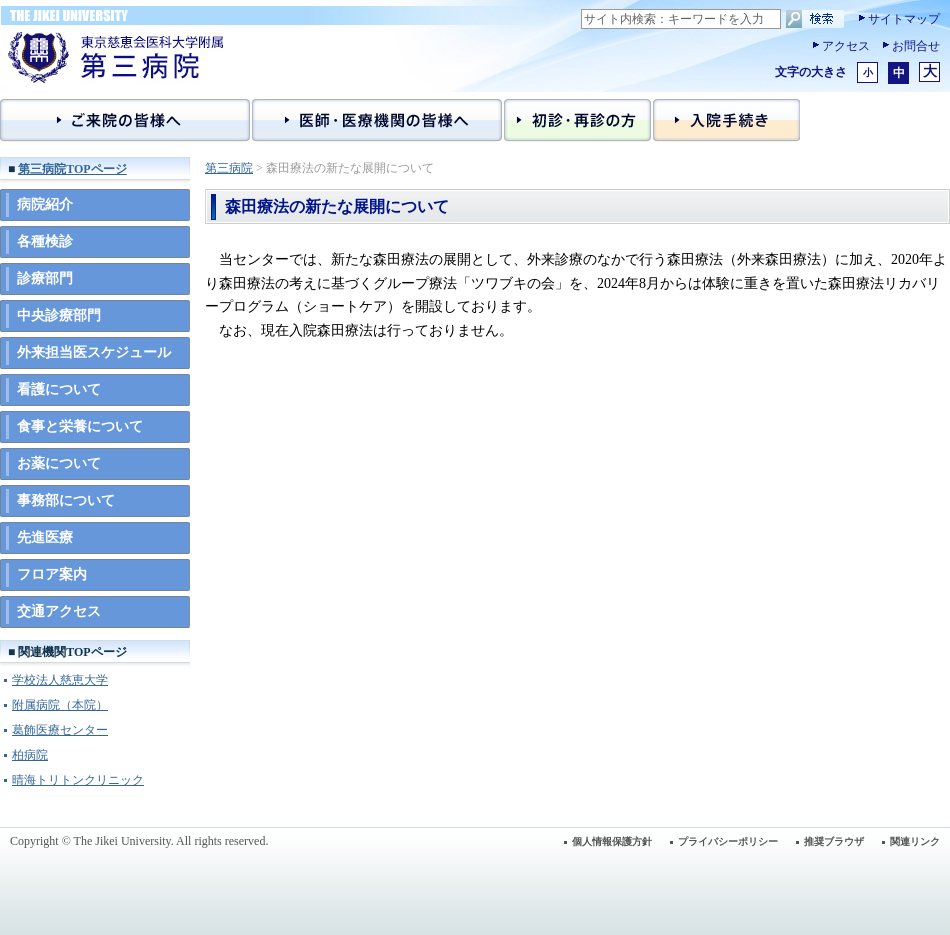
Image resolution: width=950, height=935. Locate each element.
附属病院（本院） (60, 705)
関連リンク (915, 841)
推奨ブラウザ (834, 841)
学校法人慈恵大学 (60, 680)
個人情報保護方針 (612, 841)
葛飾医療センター (60, 730)
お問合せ (916, 46)
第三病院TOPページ (72, 169)
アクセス (846, 46)
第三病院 (229, 168)
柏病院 (30, 755)
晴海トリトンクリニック (78, 780)
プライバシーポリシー (728, 841)
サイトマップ (904, 19)
